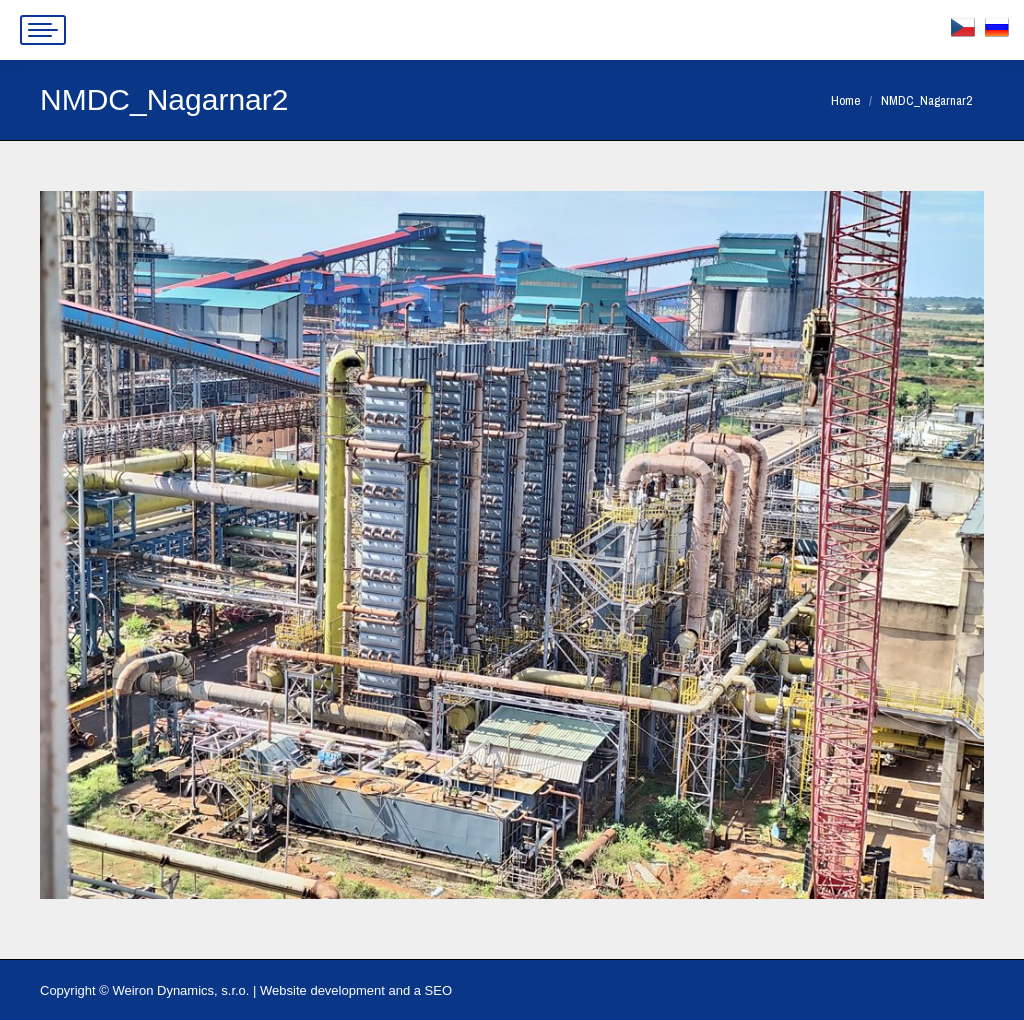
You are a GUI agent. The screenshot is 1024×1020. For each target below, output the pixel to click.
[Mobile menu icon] (43, 30)
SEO (438, 990)
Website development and (335, 990)
